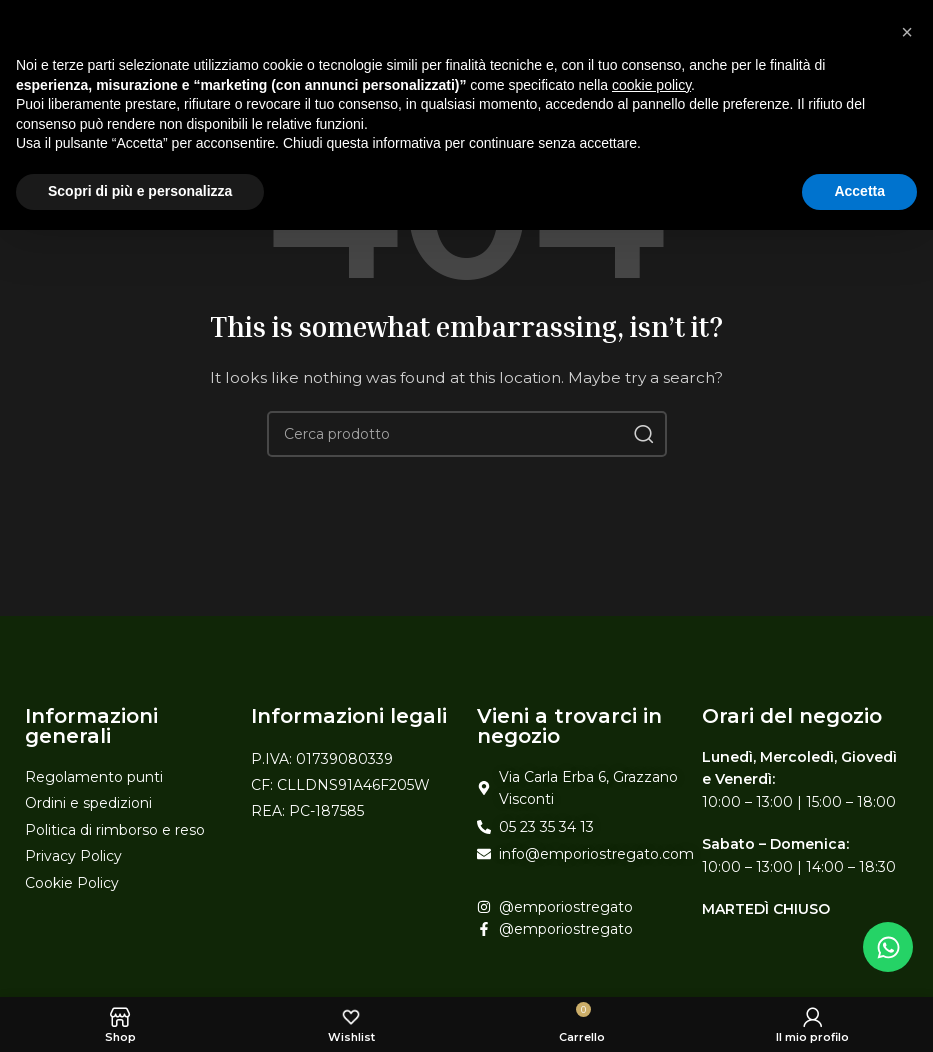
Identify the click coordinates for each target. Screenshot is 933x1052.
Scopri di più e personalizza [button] (140, 191)
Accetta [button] (859, 191)
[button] (907, 32)
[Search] (467, 434)
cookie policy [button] (651, 85)
